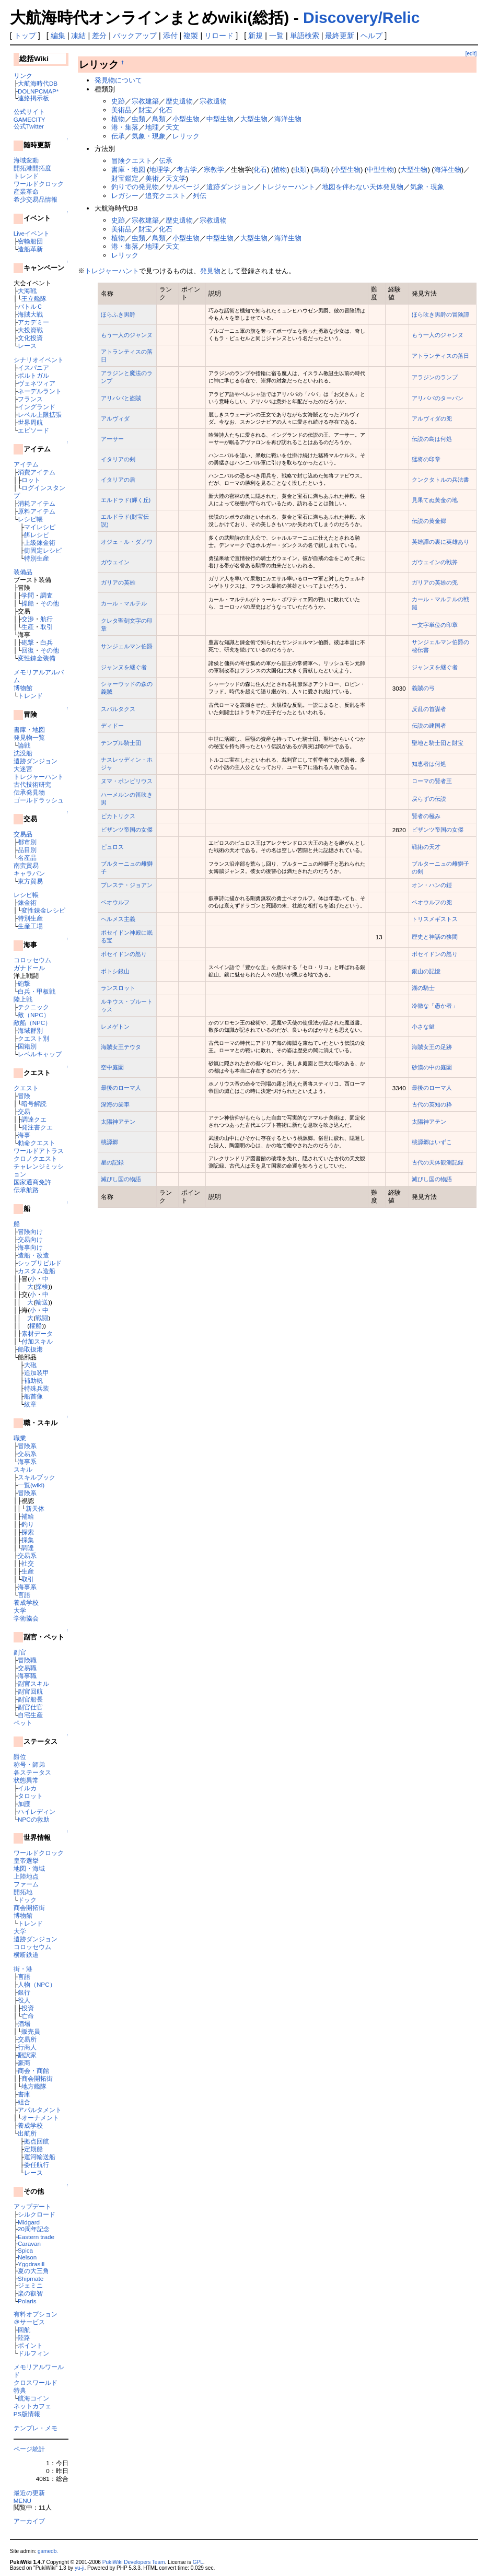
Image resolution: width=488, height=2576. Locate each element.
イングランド (36, 406)
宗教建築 (145, 101)
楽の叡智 (30, 2293)
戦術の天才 (426, 847)
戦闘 (42, 1317)
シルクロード (36, 2214)
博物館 (23, 687)
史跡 (118, 101)
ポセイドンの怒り (124, 954)
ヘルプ (371, 35)
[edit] (471, 53)
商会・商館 (33, 2070)
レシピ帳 (30, 519)
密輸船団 (30, 241)
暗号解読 (34, 1103)
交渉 (27, 618)
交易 (24, 1111)
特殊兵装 (36, 1388)
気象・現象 (149, 136)
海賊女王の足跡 (432, 1047)
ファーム (26, 1884)
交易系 (27, 1453)
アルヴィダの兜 (432, 418)
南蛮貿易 (26, 865)
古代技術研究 (32, 784)
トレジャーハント (39, 776)
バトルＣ (30, 306)
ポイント (30, 2345)
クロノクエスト (35, 1158)
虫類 (138, 119)
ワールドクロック (39, 183)
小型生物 (186, 119)
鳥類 (159, 119)
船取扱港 (30, 1349)
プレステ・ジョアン (127, 885)
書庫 (24, 2094)
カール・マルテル (124, 603)
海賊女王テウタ (121, 1047)
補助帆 (33, 1380)
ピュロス (112, 847)
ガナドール (29, 967)
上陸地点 (26, 1876)
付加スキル (37, 1341)
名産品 (27, 857)
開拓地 (23, 1892)
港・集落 (124, 127)
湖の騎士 (423, 988)
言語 (24, 1594)
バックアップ (135, 35)
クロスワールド (35, 2382)
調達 (27, 1547)
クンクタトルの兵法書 (440, 479)
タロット (30, 1795)
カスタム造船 (36, 1270)
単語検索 (304, 35)
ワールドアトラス (39, 1150)
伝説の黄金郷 (429, 521)
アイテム (26, 464)
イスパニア (33, 367)
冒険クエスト (131, 161)
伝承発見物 (29, 792)
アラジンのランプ (435, 377)
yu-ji (79, 2568)
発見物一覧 (29, 737)
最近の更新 (29, 2492)
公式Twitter (29, 126)
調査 (46, 595)
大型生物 (254, 119)
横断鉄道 (26, 1954)
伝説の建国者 (429, 725)
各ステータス (32, 1772)
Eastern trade (36, 2236)
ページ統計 (29, 2448)
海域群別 (30, 1030)
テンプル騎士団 (121, 743)
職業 (20, 1438)
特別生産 (36, 558)
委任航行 (36, 2164)
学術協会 (26, 1618)
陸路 (24, 2337)
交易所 (27, 2039)
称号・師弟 (29, 1764)
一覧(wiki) (31, 1485)
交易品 (23, 834)
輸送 (42, 1302)
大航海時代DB (37, 83)
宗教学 (214, 169)
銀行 (24, 1992)
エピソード (33, 430)
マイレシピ (39, 526)
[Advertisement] (200, 1237)
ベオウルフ (115, 902)
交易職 (27, 1667)
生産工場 (30, 926)
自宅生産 (30, 1714)
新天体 (35, 1508)
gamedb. (48, 2551)
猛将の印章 (426, 459)
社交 (27, 1563)
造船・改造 (33, 1255)
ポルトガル (33, 375)
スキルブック (36, 1477)
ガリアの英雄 (118, 582)
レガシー (124, 196)
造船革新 (30, 249)
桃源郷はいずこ (432, 1142)
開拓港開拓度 (32, 168)
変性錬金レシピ (43, 910)
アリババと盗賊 (121, 398)
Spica (25, 2250)
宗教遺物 (213, 101)
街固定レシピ (43, 550)
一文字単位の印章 (435, 625)
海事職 (27, 1675)
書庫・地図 (29, 729)
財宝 (145, 110)
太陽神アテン (118, 1121)
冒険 (24, 1095)
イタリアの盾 (118, 479)
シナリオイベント (39, 359)
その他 (49, 603)
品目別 (27, 849)
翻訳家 (27, 2055)
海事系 (27, 1461)
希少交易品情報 (35, 199)
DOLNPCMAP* (38, 91)
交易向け (30, 1239)
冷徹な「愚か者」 (435, 1006)
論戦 (24, 745)
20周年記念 (34, 2228)
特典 (20, 2390)
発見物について (118, 80)
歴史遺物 (179, 101)
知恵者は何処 (429, 764)
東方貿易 (30, 881)
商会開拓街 (29, 1907)
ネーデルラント (40, 391)
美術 (152, 178)
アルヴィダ (115, 418)
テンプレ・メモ (35, 2428)
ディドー (112, 725)
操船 (27, 603)
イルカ (27, 1788)
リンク (23, 75)
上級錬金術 (39, 542)
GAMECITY (29, 119)
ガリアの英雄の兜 (435, 582)
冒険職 (27, 1660)
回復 (27, 650)
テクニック (33, 1007)
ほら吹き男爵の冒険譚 (440, 314)
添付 (170, 35)
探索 (27, 1532)
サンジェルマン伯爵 (127, 646)
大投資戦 (30, 330)
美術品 (121, 110)
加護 (24, 1803)
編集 (58, 35)
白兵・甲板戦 (36, 991)
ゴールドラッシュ (39, 800)
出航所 (27, 2133)
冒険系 (27, 1445)
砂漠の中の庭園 (432, 1067)
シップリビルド (40, 1263)
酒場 (24, 2023)
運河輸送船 (39, 2156)
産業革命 (26, 191)
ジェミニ (30, 2285)
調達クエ (34, 1119)
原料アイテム (36, 511)
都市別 (27, 841)
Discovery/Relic (361, 17)
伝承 (118, 136)
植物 (118, 119)
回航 (24, 2329)
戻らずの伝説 (429, 799)
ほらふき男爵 (118, 314)
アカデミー (33, 322)
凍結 (78, 35)
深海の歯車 (115, 1104)
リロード (219, 35)
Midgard (29, 2222)
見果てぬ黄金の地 (435, 500)
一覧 (276, 35)
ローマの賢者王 (432, 781)
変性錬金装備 (36, 658)
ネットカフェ (32, 2406)
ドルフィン (33, 2353)
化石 (165, 110)
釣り (27, 1524)
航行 (46, 618)
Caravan (29, 2243)
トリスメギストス (435, 919)
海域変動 (26, 160)
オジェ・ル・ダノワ (127, 542)
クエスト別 (33, 1038)
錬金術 (27, 902)
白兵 (46, 642)
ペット (23, 1722)
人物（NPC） (37, 1984)
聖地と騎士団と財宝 (437, 743)
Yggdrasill (31, 2263)
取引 (46, 626)
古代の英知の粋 (432, 1104)
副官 (20, 1652)
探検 (42, 1286)
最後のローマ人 (121, 1088)
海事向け (30, 1247)
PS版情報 (27, 2413)
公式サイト (29, 111)
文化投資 (30, 337)
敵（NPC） (34, 1014)
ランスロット (118, 988)
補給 (27, 1516)
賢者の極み (426, 816)
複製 (190, 35)
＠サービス (29, 2321)
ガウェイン (115, 562)
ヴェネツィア (36, 383)
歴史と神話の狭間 (435, 937)
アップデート (32, 2206)
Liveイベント (32, 233)
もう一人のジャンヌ (127, 335)
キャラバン (29, 873)
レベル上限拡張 (40, 414)
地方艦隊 (34, 2086)
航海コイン (33, 2398)
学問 (27, 595)
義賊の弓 (423, 688)
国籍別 (27, 1046)
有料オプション (35, 2314)
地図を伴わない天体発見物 (362, 187)
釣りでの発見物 (135, 187)
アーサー (112, 439)
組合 (24, 2102)
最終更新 (339, 35)
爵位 (20, 1756)
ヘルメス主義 (118, 919)
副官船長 (30, 1699)
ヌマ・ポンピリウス (127, 781)
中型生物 (220, 119)
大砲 (30, 1364)
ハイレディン (36, 1811)
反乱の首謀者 (429, 709)
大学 (20, 1610)
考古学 (187, 169)
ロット (30, 479)
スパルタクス (118, 709)
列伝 (199, 196)
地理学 (159, 169)
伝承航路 (26, 1189)
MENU (22, 2500)
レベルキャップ (40, 1054)
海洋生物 (287, 119)
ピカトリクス (118, 816)
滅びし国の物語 (121, 1179)
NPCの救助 (34, 1819)
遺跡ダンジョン (35, 760)
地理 (152, 127)
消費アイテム (36, 472)
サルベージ (183, 187)
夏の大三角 (33, 2270)
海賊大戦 (30, 314)
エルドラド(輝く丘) (125, 500)
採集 (27, 1539)
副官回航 (30, 1691)
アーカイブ (29, 2520)
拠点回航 (36, 2141)
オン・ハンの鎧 (432, 885)
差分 (99, 35)
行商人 (27, 2047)
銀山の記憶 (426, 971)
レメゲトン (115, 1026)
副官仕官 (30, 1707)
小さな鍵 (423, 1026)
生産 (27, 626)
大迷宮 (23, 768)
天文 (172, 127)
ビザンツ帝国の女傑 (127, 829)
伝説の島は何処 (432, 439)
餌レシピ (36, 534)
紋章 (30, 1404)
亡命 (27, 2015)
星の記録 (112, 1162)
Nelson (27, 2257)
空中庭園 (112, 1067)
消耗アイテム (36, 503)
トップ (25, 35)
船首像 (33, 1396)
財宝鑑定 (124, 178)
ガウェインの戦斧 (435, 562)
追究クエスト (165, 196)
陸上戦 (23, 999)
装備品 (23, 571)
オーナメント (40, 2117)
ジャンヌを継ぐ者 (124, 667)
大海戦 (27, 290)
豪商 (24, 2062)
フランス (30, 398)
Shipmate (30, 2278)
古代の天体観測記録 (437, 1162)
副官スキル (33, 1683)
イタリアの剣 (118, 459)
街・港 (23, 1968)
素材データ (37, 1333)
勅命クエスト (36, 1142)
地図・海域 (29, 1868)
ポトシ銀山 (115, 971)
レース (27, 345)
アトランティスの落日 (440, 356)
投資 (27, 2007)
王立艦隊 (34, 298)
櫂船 (35, 1325)
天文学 (176, 178)
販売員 (30, 2031)
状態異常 (26, 1780)
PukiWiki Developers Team (133, 2562)
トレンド (26, 175)
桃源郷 (109, 1142)
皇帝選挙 (26, 1860)
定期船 (33, 2149)
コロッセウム (32, 960)
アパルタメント (40, 2109)
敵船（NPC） (33, 1022)
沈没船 (23, 753)
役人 (24, 2000)
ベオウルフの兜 (432, 902)
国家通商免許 (32, 1182)
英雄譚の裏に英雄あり (440, 542)
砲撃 (27, 642)
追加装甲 (36, 1372)
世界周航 (30, 422)
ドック (27, 1899)
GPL (198, 2562)
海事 (24, 1135)
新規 (255, 35)
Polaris (27, 2301)
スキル (23, 1469)
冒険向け (30, 1231)
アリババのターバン (437, 398)
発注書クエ (37, 1127)
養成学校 (26, 1602)
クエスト (26, 1088)
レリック (186, 136)
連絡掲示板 (33, 98)
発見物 (210, 271)
